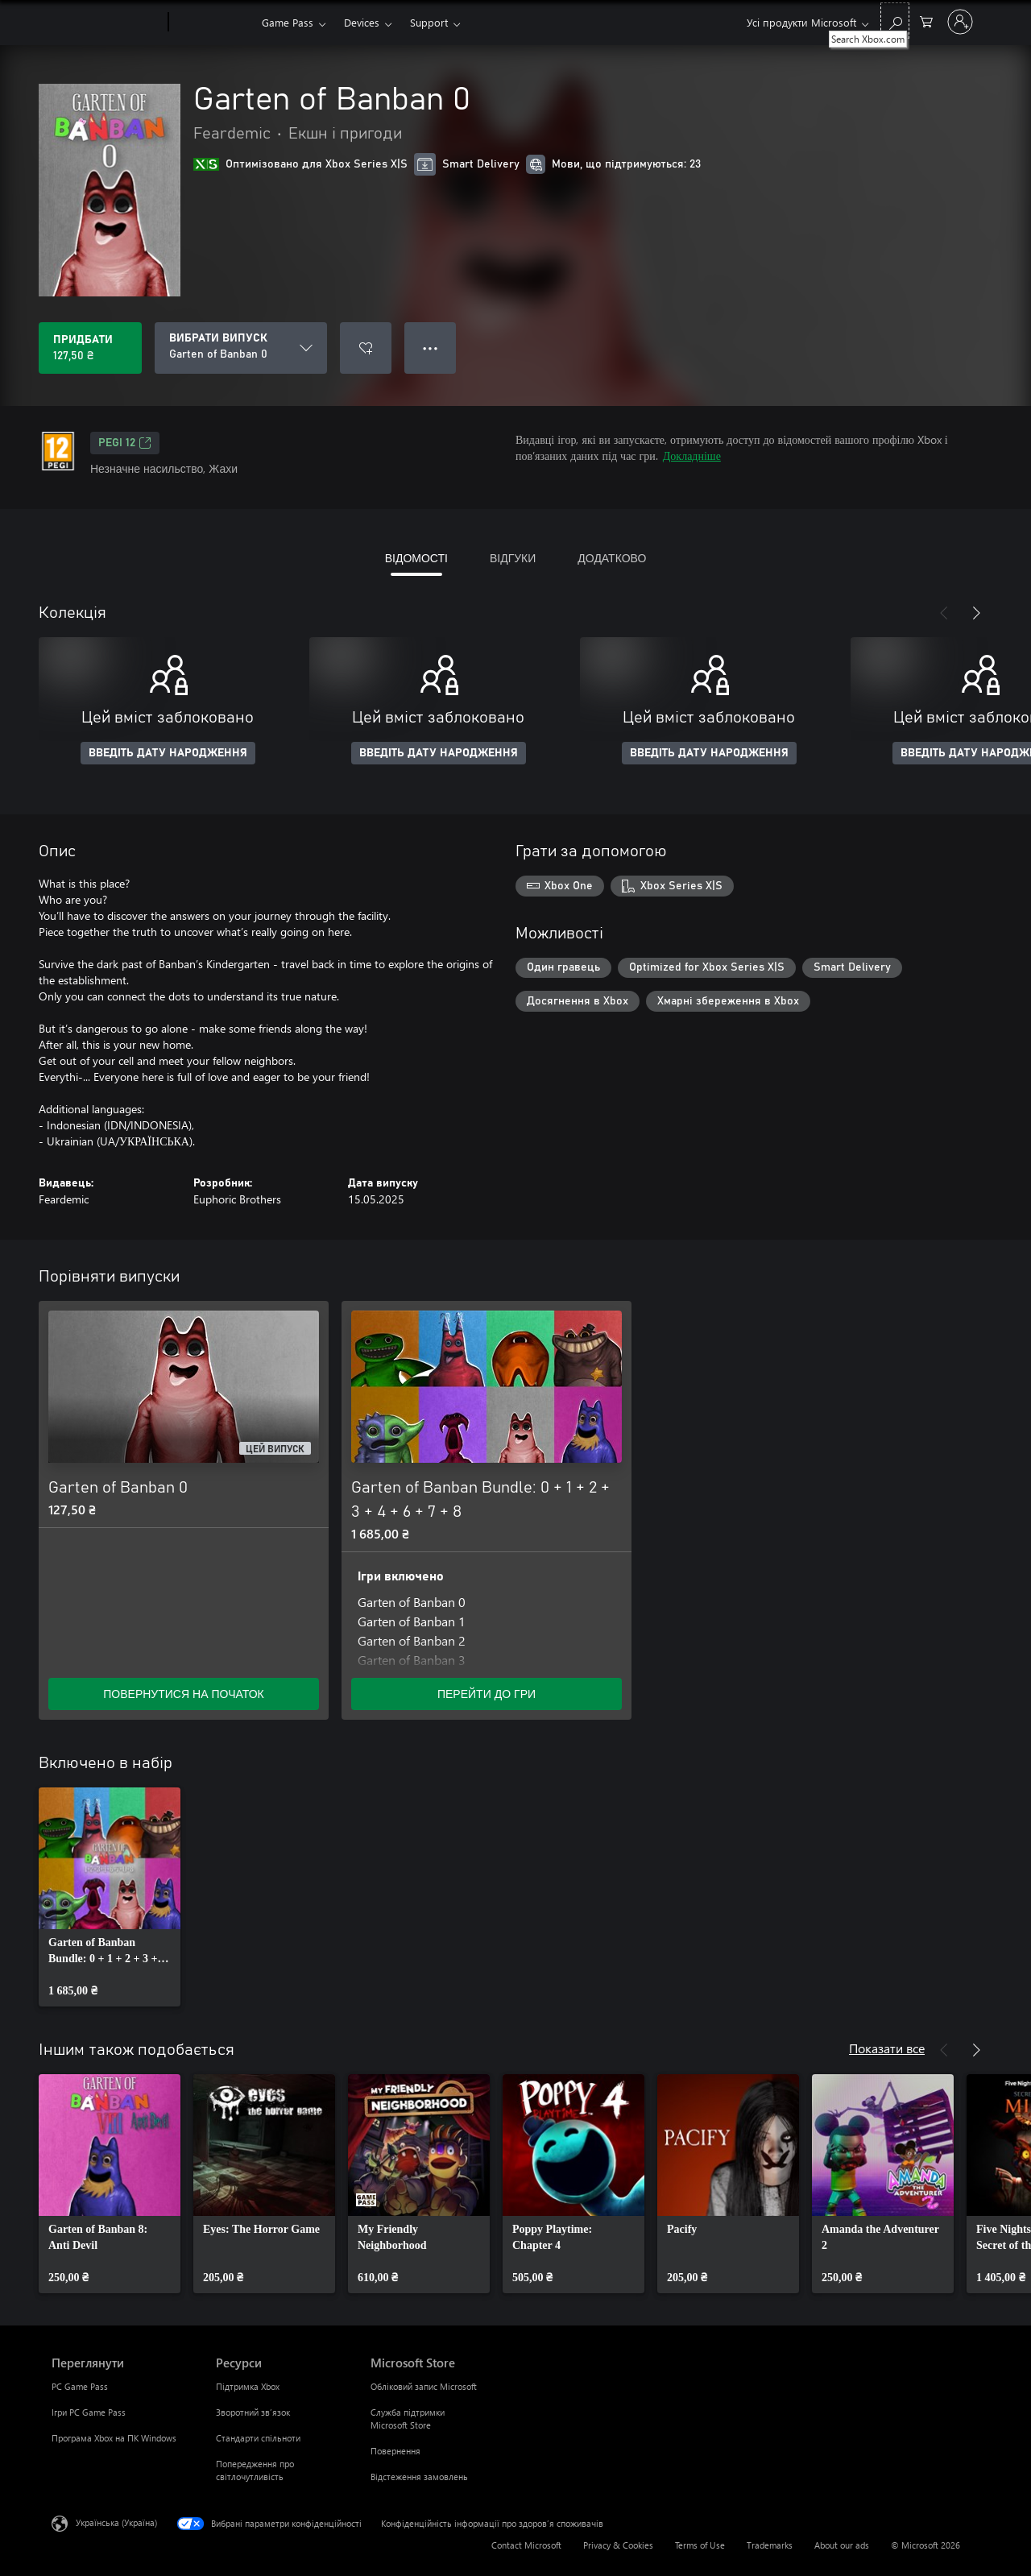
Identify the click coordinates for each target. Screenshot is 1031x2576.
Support (429, 22)
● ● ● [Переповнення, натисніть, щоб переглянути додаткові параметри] (430, 347)
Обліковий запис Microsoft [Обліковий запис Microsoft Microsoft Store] (424, 2386)
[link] (109, 1897)
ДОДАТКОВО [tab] (612, 557)
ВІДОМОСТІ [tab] (416, 557)
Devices (361, 22)
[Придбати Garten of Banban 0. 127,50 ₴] (90, 348)
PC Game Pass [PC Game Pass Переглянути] (80, 2386)
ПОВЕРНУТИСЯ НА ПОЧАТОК (183, 1693)
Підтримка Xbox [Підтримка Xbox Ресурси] (247, 2386)
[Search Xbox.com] (894, 20)
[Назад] (944, 613)
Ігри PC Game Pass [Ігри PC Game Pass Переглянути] (89, 2412)
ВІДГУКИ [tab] (513, 557)
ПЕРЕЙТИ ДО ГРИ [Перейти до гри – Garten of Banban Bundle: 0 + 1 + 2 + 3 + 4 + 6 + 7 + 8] (486, 1693)
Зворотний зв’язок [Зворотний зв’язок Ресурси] (253, 2412)
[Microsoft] (107, 22)
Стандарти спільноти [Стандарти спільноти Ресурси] (258, 2438)
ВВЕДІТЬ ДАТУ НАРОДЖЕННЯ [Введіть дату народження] (168, 753)
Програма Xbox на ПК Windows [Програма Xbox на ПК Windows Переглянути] (114, 2438)
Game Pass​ (287, 22)
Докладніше (692, 455)
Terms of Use (700, 2545)
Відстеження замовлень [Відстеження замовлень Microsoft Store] (419, 2476)
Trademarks (770, 2545)
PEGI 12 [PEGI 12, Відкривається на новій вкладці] (124, 443)
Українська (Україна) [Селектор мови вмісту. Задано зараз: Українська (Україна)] (116, 2522)
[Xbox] (213, 22)
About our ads (841, 2545)
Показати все (887, 2048)
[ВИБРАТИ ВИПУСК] (241, 348)
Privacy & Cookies (618, 2545)
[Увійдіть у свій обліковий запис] (960, 21)
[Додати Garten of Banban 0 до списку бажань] (365, 348)
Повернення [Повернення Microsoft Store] (395, 2451)
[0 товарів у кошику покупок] (926, 20)
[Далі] (976, 613)
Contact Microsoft (526, 2545)
